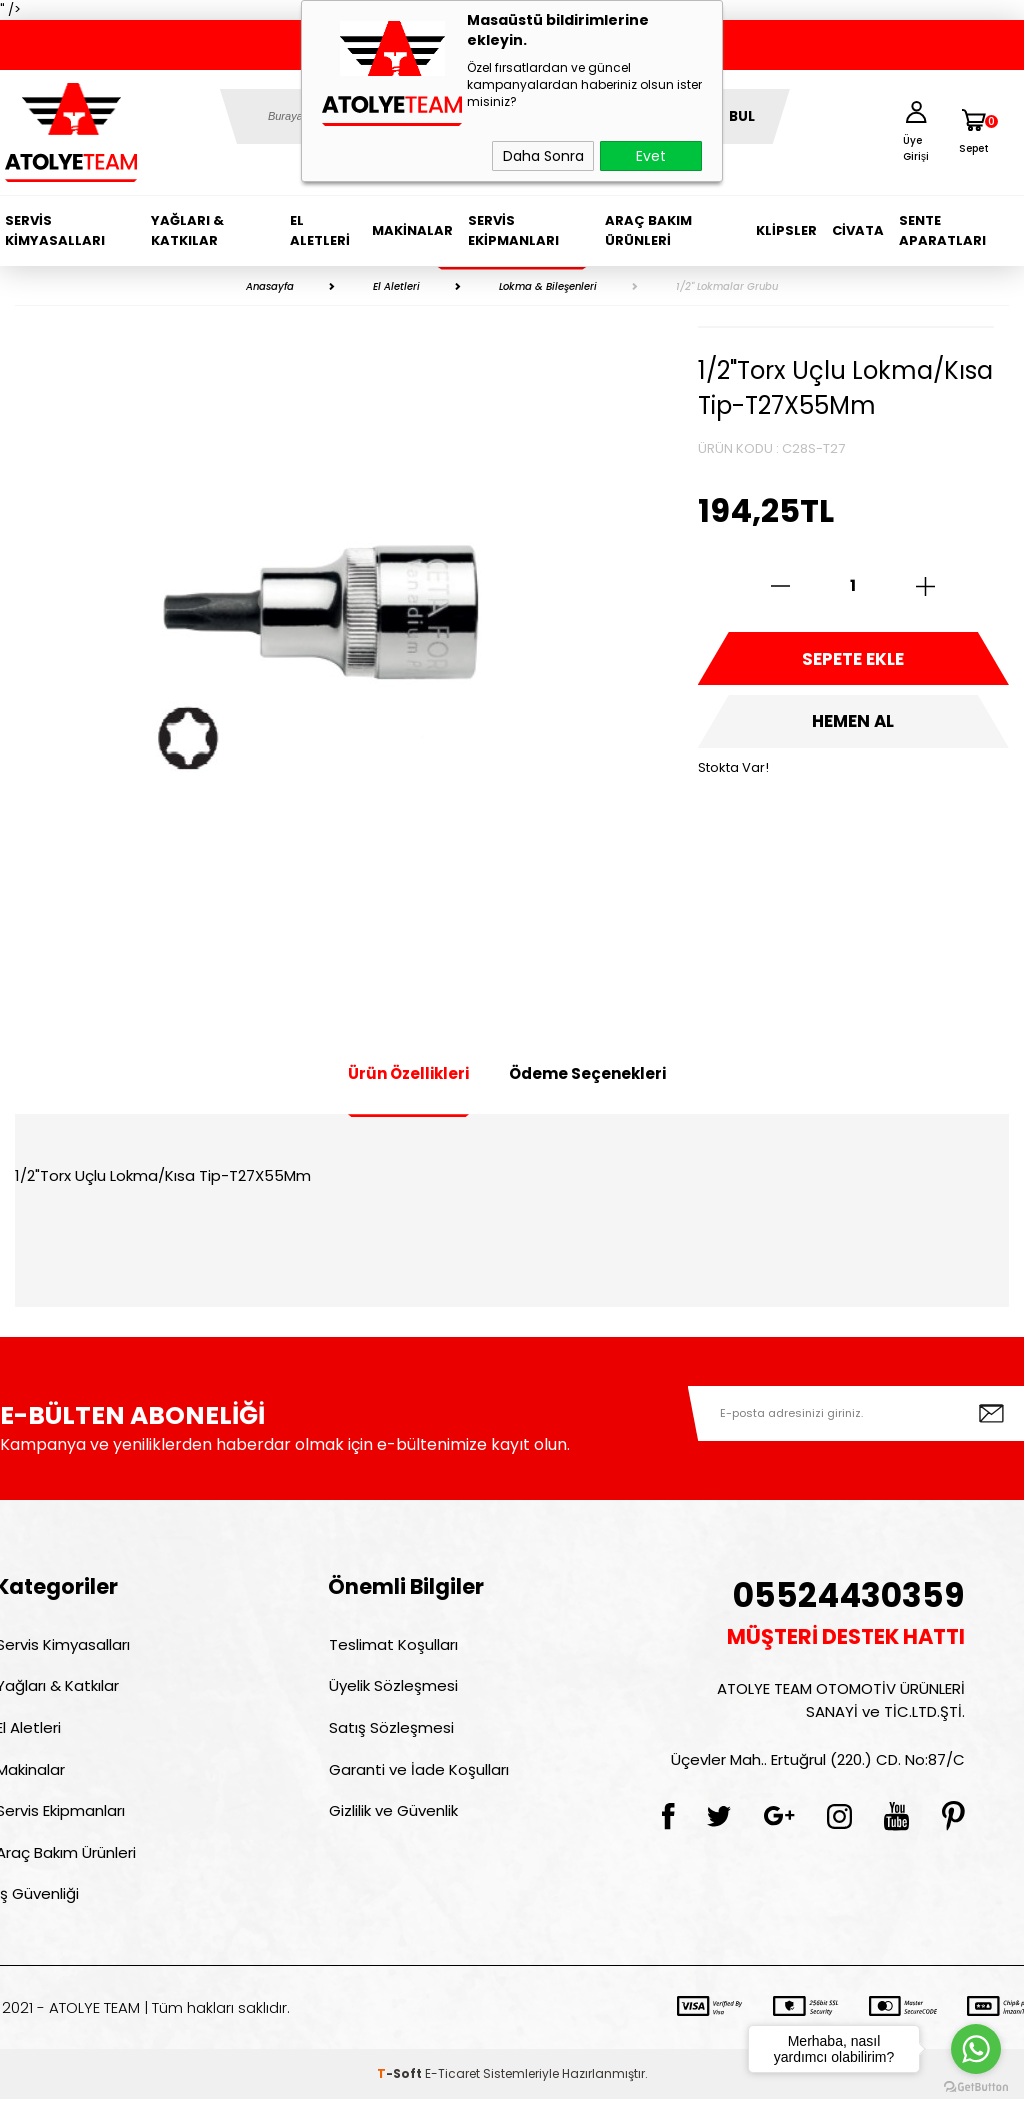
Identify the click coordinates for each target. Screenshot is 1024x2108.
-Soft (401, 2082)
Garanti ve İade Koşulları (418, 1773)
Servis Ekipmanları (513, 230)
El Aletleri (320, 230)
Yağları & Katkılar (187, 230)
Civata (858, 230)
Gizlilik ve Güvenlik (392, 1816)
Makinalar (412, 230)
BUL (742, 116)
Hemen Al (853, 725)
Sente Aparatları (942, 230)
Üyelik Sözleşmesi (392, 1687)
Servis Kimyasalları (55, 230)
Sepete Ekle (853, 660)
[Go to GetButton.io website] (976, 2087)
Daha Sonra (543, 156)
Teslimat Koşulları (392, 1644)
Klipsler (786, 230)
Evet (651, 156)
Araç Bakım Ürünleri (648, 230)
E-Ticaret (452, 2082)
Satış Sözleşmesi (390, 1730)
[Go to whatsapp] (976, 2049)
